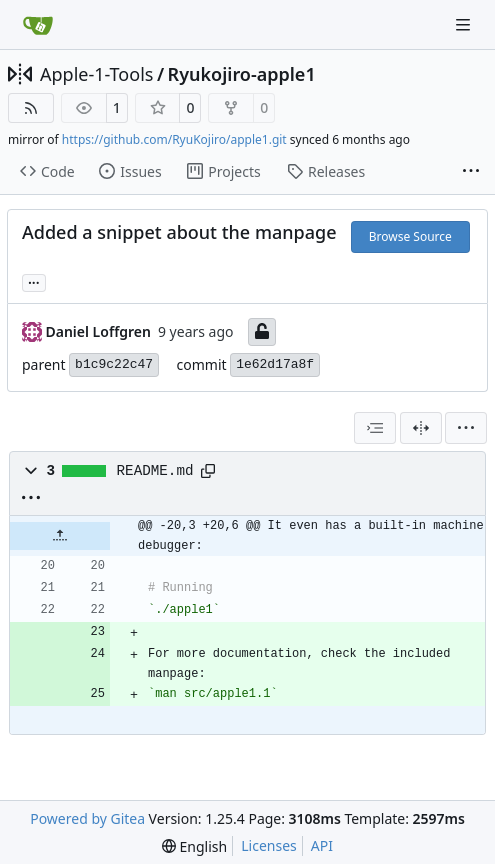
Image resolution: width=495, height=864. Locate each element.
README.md (155, 471)
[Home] (38, 25)
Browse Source (410, 236)
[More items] (471, 172)
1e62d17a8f (275, 364)
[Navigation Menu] (465, 24)
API (322, 845)
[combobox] (375, 428)
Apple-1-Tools (96, 74)
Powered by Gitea (87, 818)
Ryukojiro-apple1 (242, 74)
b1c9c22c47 (114, 364)
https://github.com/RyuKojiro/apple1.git (174, 139)
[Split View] (421, 428)
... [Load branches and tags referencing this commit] (34, 281)
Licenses (269, 845)
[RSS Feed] (31, 108)
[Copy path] (208, 471)
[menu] (466, 428)
